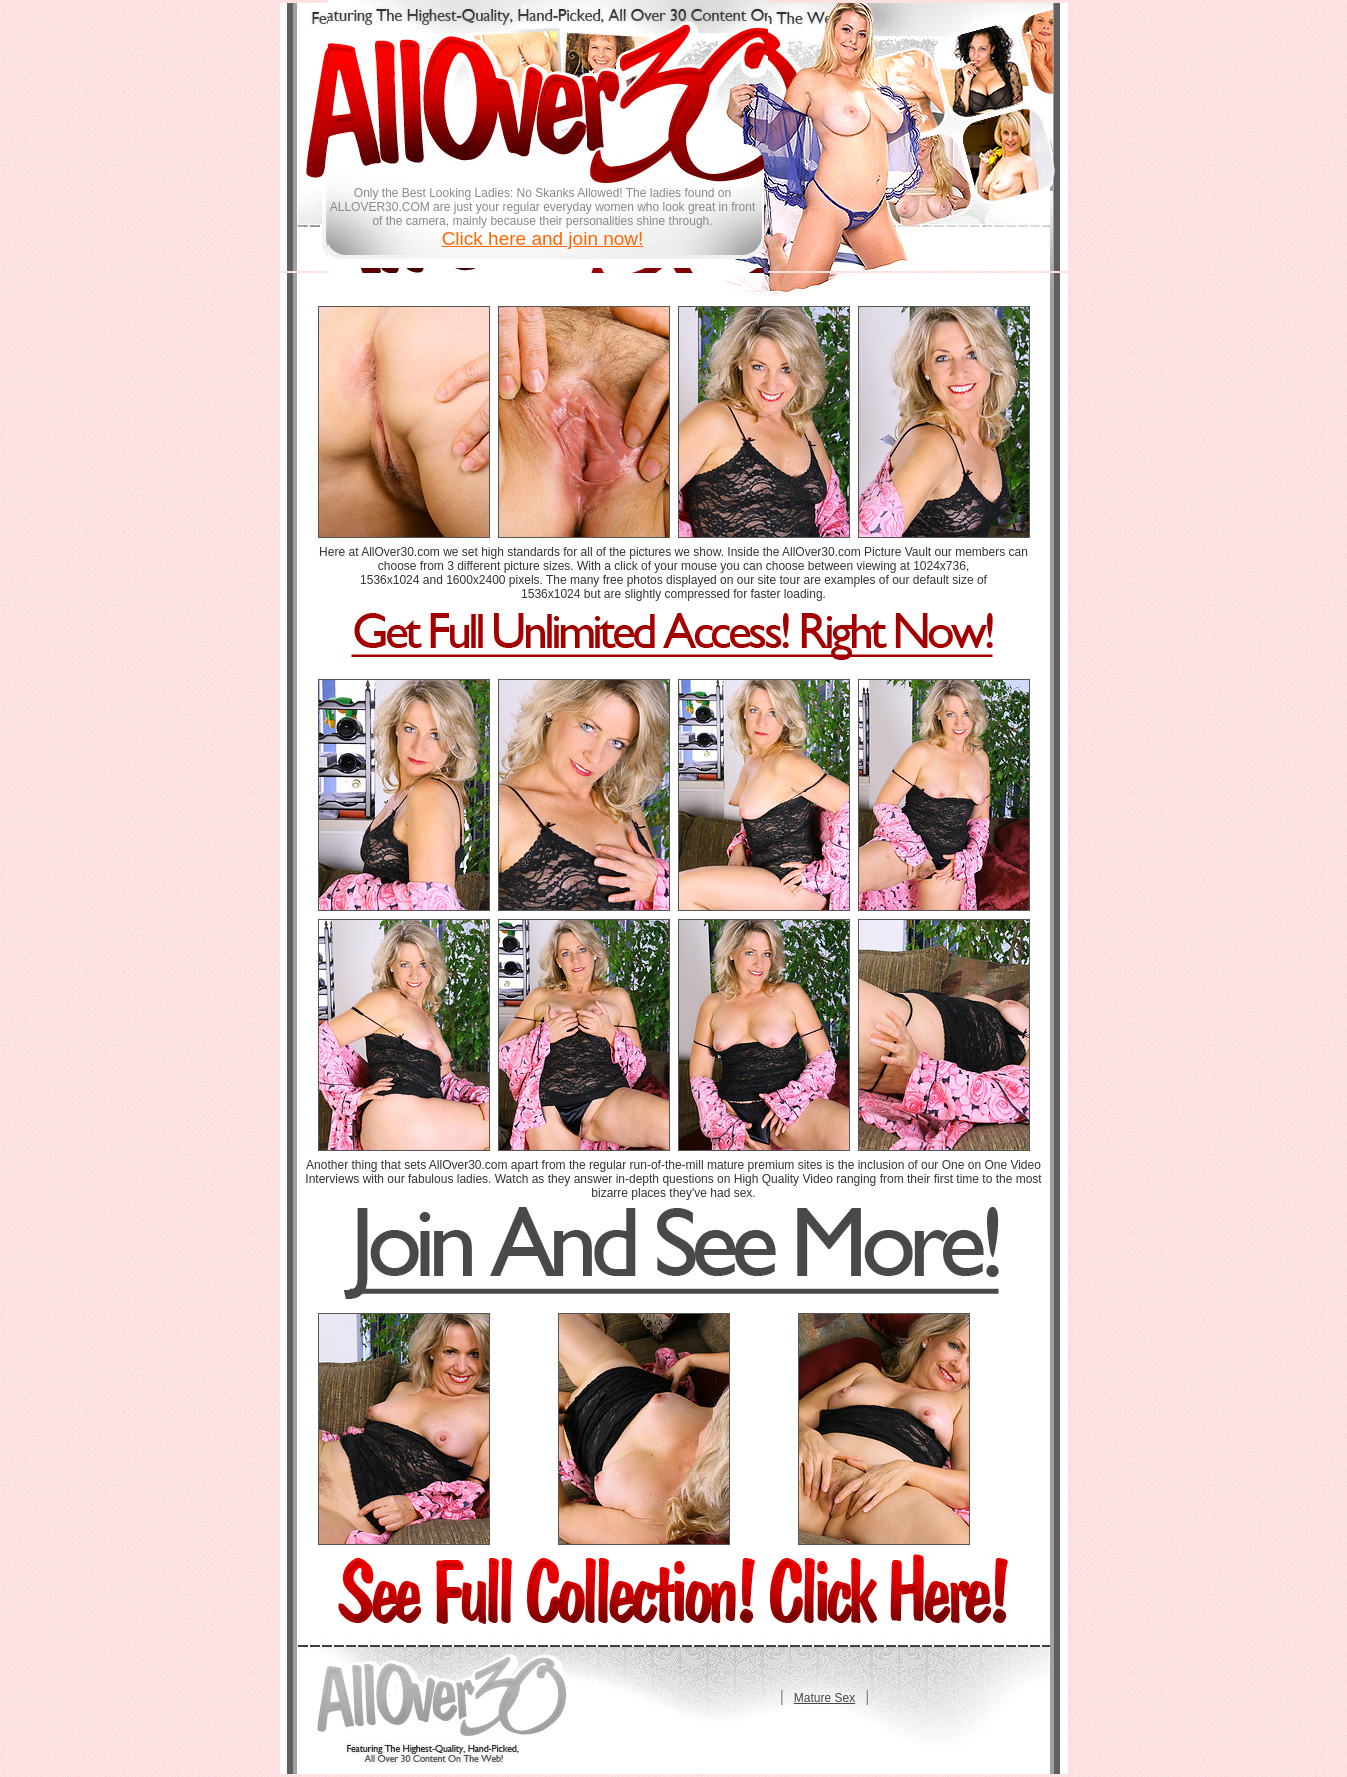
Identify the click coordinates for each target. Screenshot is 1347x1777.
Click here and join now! (543, 238)
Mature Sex (824, 1698)
